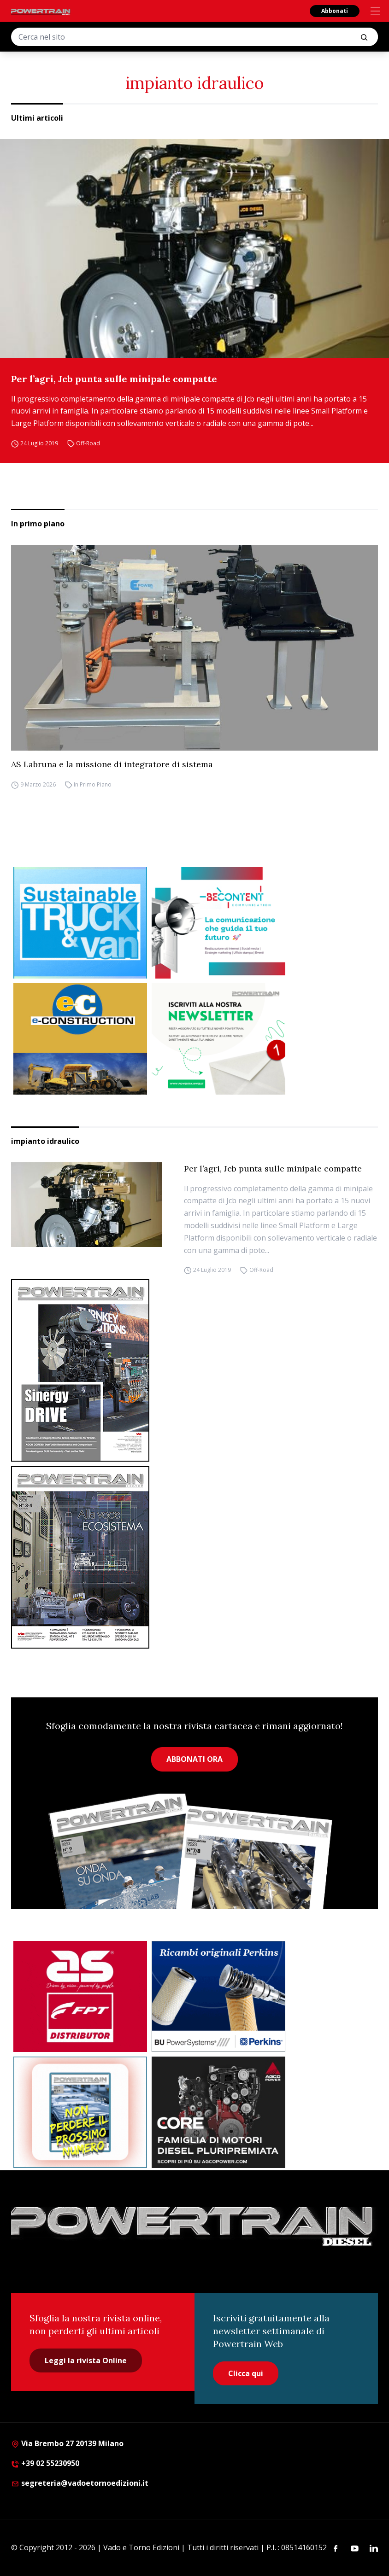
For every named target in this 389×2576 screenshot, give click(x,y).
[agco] (218, 2112)
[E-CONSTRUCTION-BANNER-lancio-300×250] (80, 1039)
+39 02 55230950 (45, 2463)
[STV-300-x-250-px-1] (80, 923)
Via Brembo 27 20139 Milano (67, 2443)
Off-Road (88, 443)
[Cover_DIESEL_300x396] (194, 1557)
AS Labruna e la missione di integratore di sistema (112, 764)
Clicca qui (245, 2373)
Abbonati (334, 11)
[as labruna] (80, 1996)
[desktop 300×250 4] (218, 923)
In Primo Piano (93, 784)
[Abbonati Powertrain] (80, 2112)
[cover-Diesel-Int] (194, 1370)
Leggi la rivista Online (86, 2360)
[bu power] (218, 1996)
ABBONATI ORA (194, 1759)
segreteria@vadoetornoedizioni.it (79, 2483)
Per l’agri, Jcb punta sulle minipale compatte (114, 379)
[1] (218, 1039)
